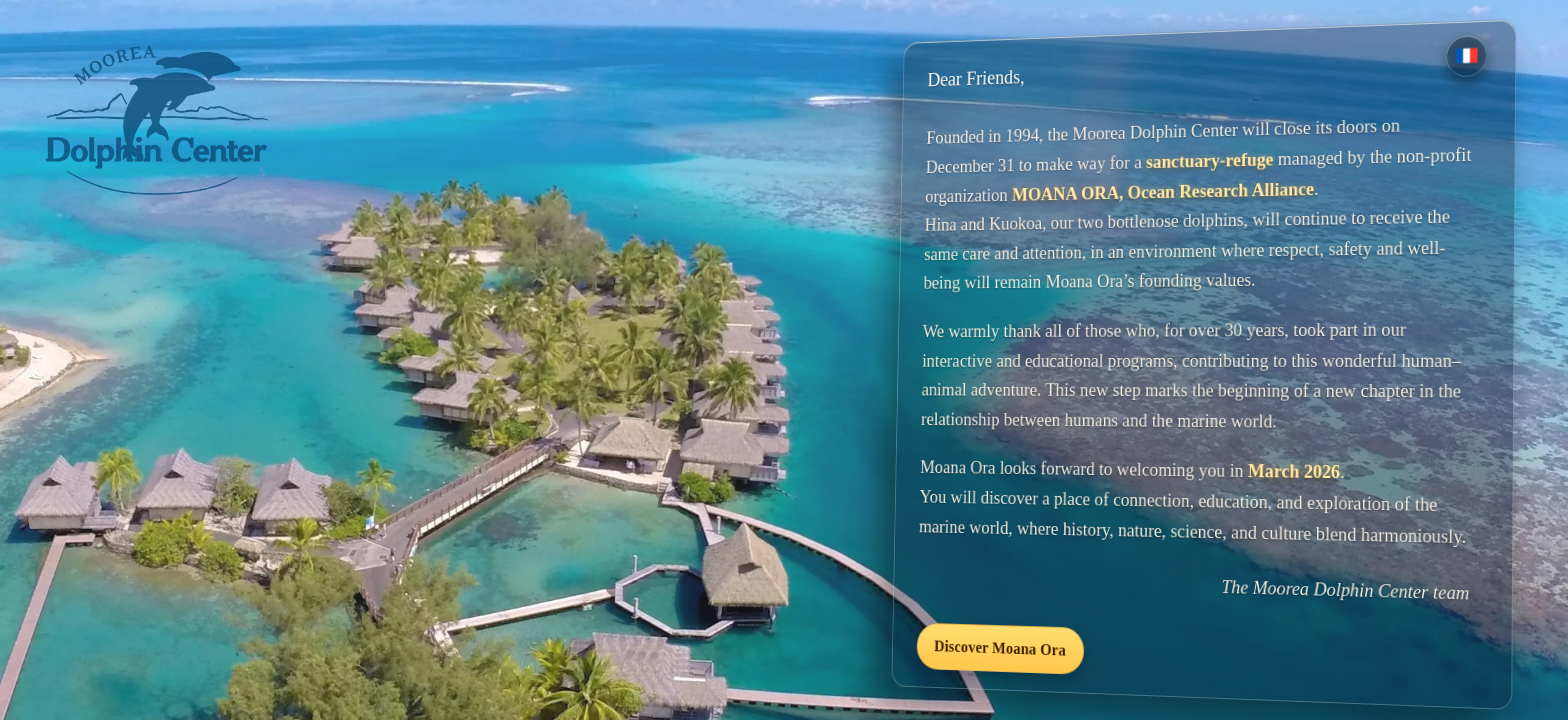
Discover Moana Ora (1000, 647)
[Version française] (1466, 54)
